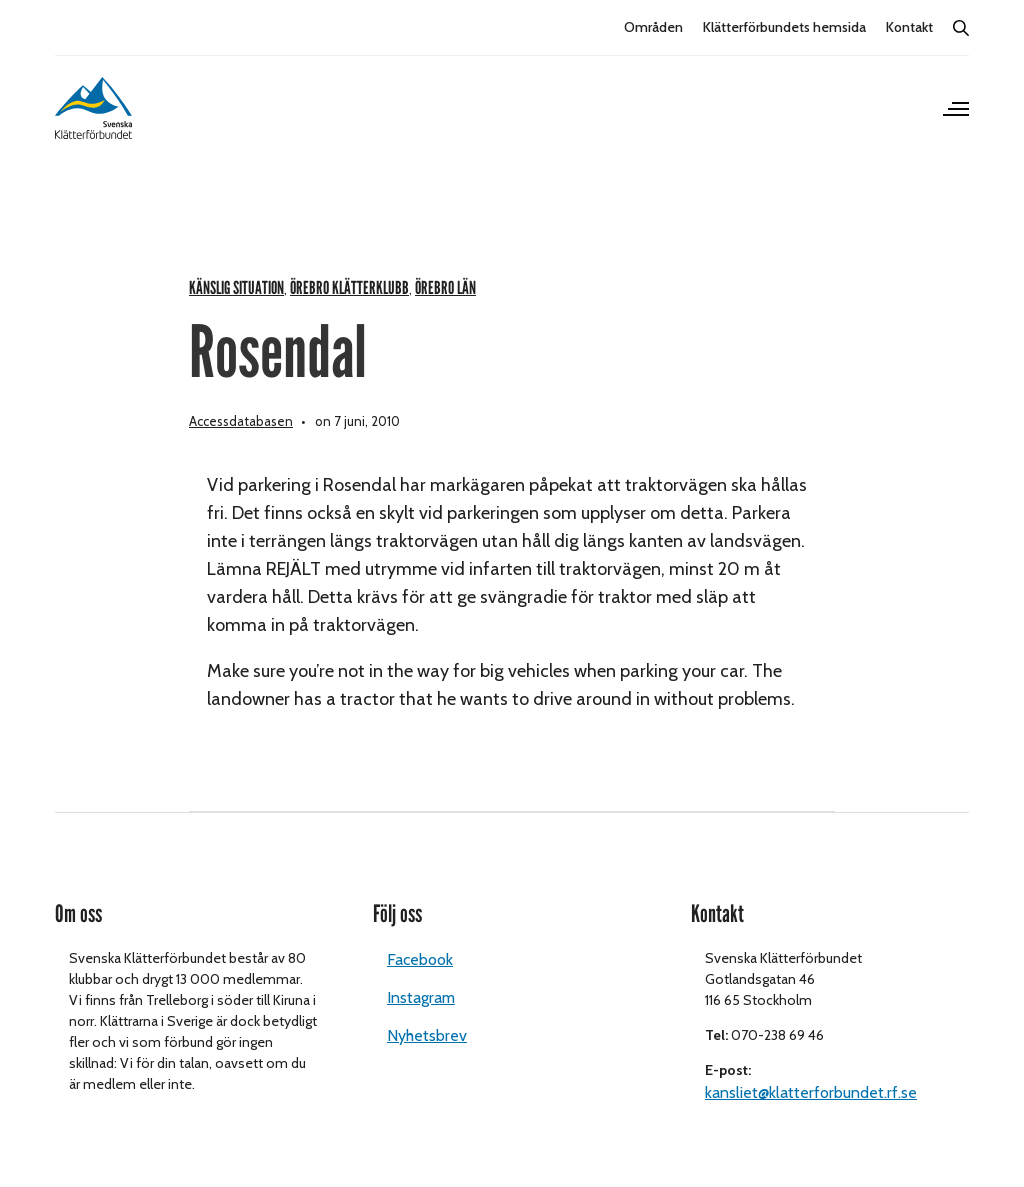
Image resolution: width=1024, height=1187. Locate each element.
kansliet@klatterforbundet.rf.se (811, 1092)
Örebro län (445, 288)
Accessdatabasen (241, 421)
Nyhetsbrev (427, 1035)
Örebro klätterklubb (349, 288)
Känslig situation (236, 288)
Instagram (421, 997)
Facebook (420, 959)
